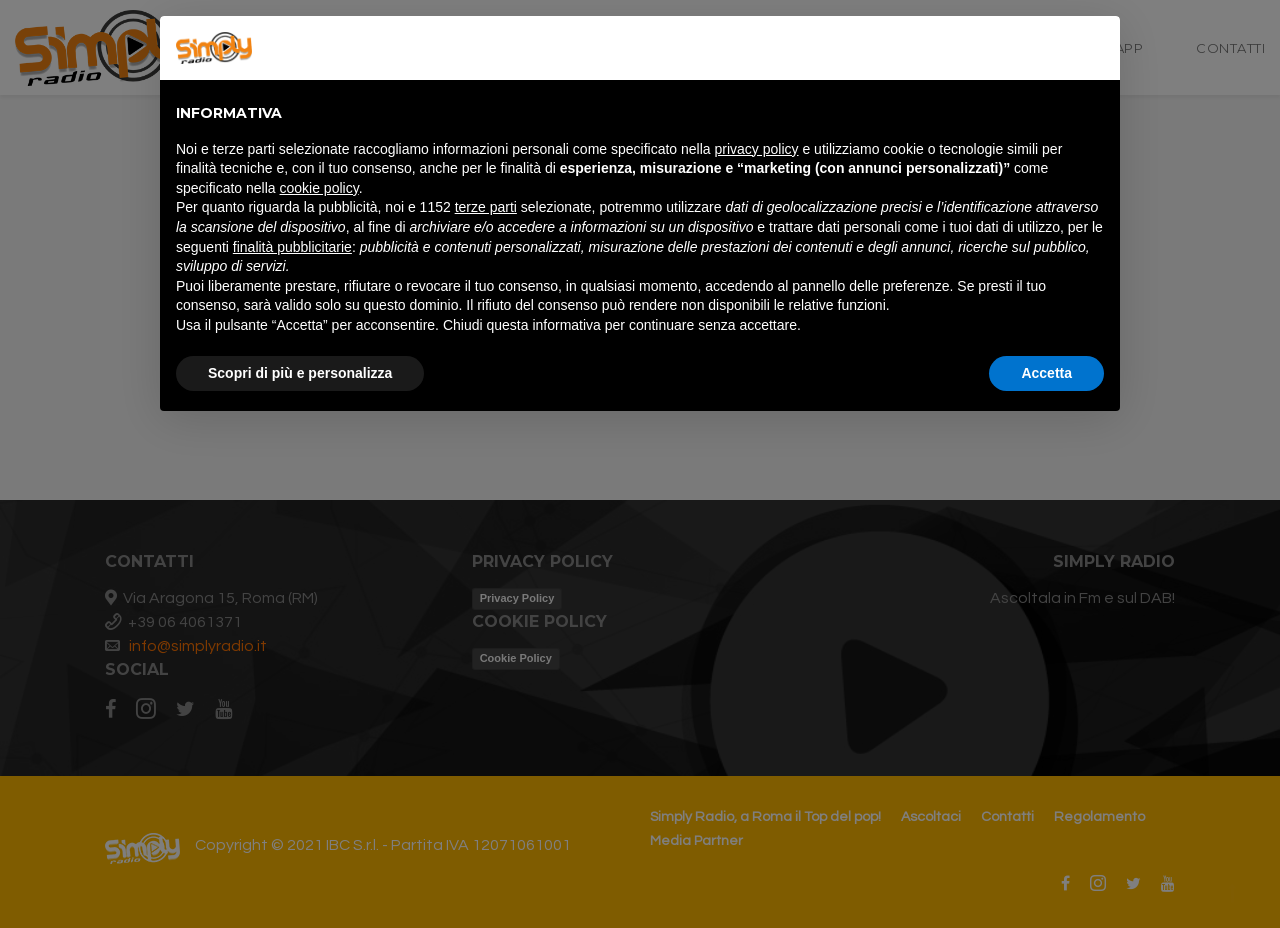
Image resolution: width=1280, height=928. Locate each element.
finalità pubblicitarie (292, 247)
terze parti (486, 207)
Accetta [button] (1046, 373)
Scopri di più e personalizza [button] (300, 373)
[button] (1094, 48)
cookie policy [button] (319, 188)
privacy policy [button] (757, 149)
